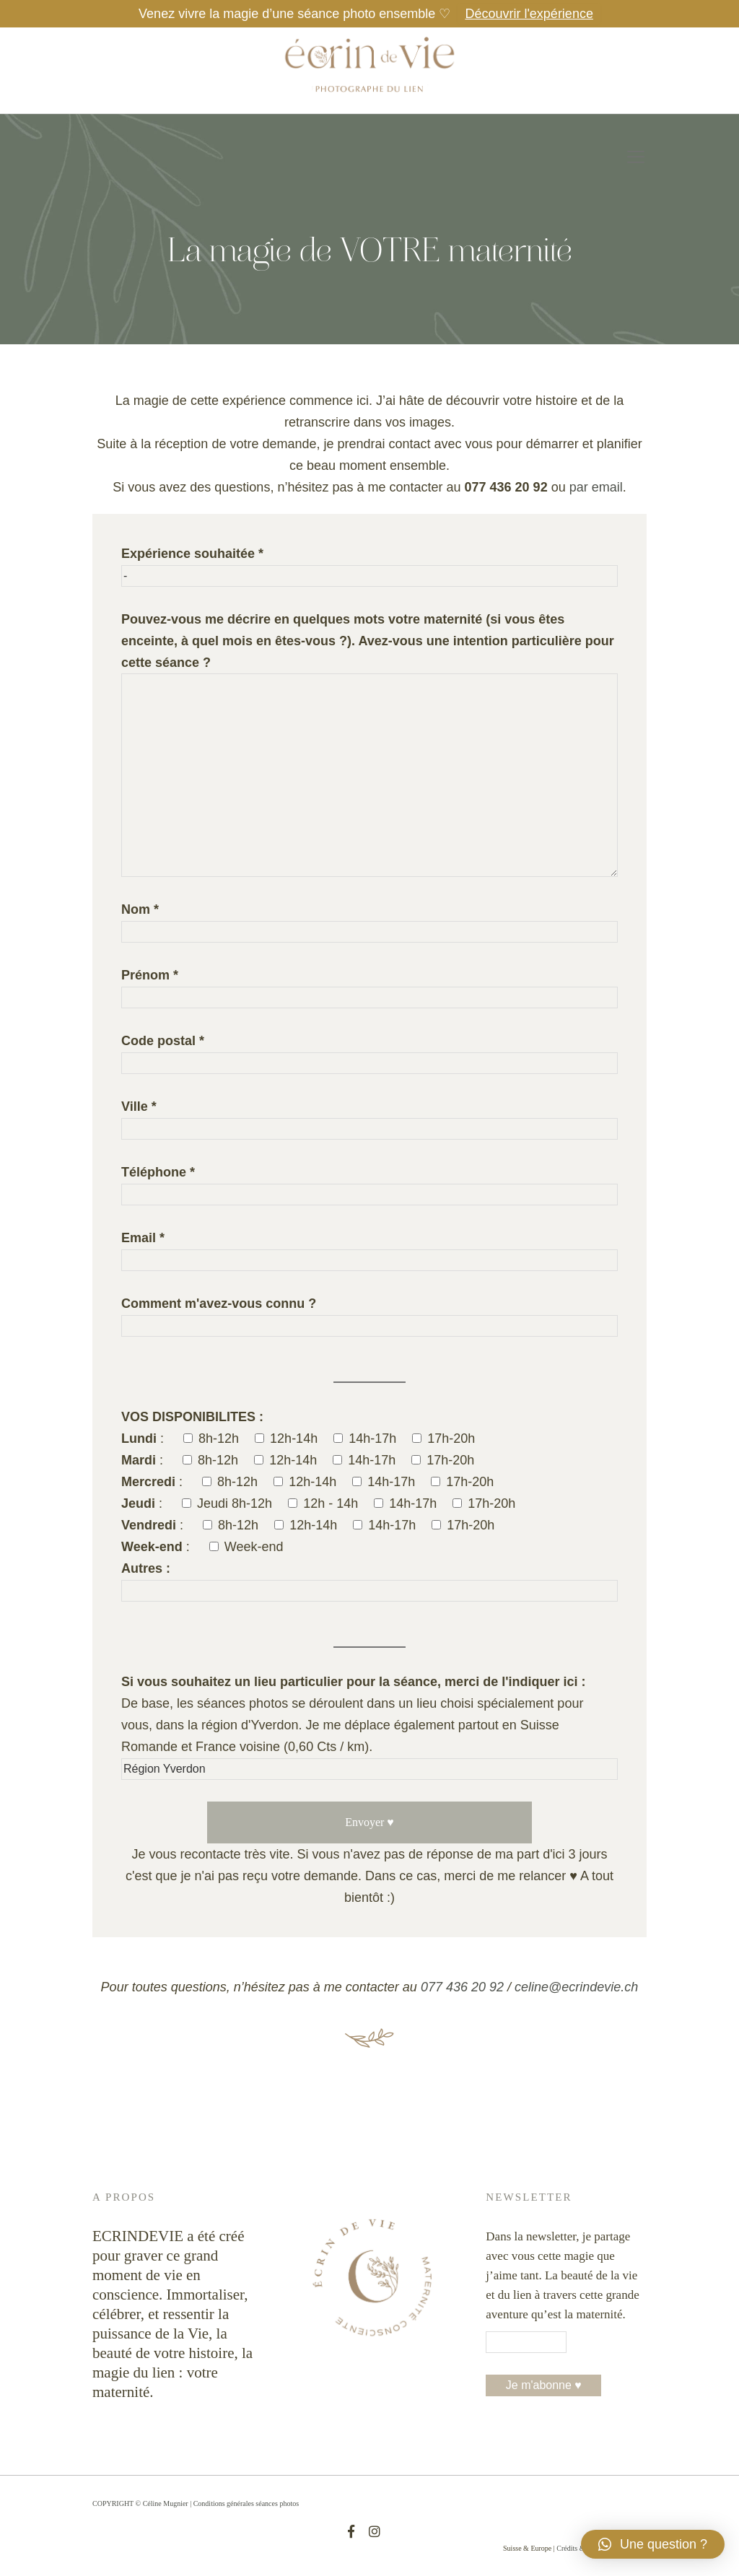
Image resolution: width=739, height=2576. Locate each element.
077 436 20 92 (462, 1987)
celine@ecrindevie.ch (576, 1987)
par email (596, 487)
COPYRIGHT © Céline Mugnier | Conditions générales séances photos (195, 2503)
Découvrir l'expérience (529, 13)
